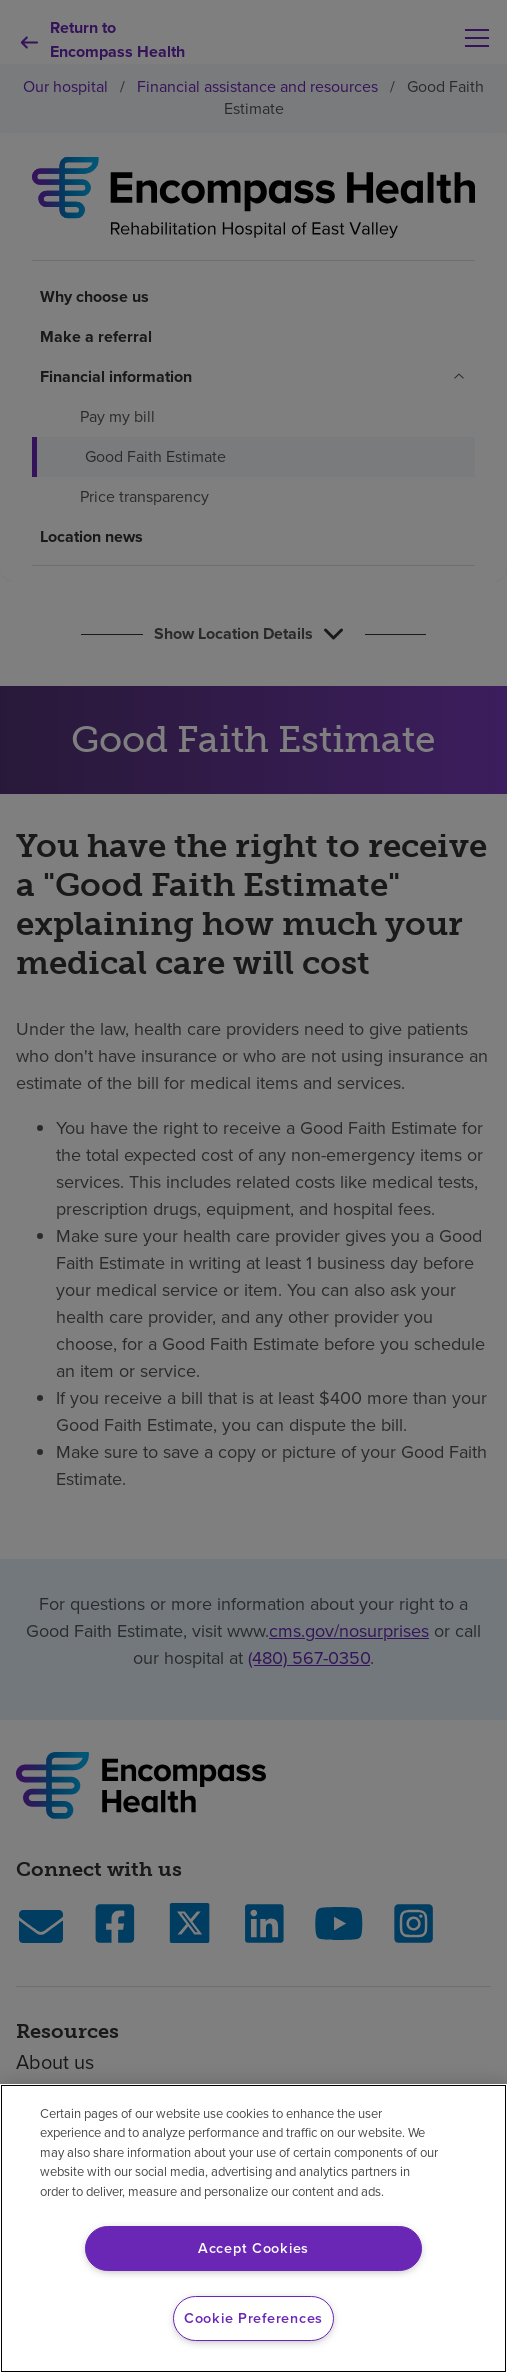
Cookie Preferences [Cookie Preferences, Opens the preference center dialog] (253, 2318)
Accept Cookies (253, 2248)
